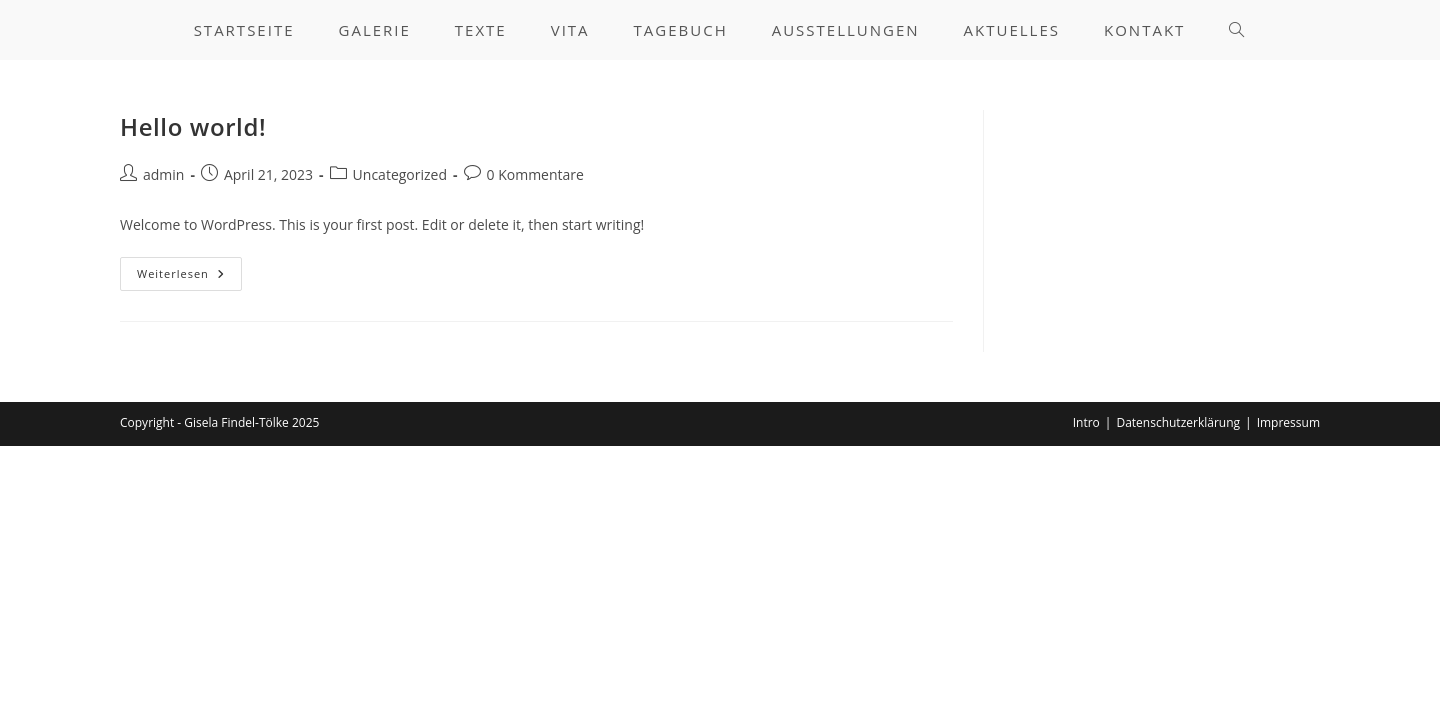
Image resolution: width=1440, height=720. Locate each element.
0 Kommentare (535, 174)
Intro (1086, 422)
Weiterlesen (189, 277)
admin (163, 174)
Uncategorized (400, 174)
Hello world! (193, 126)
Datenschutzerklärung (1178, 422)
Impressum (1288, 422)
